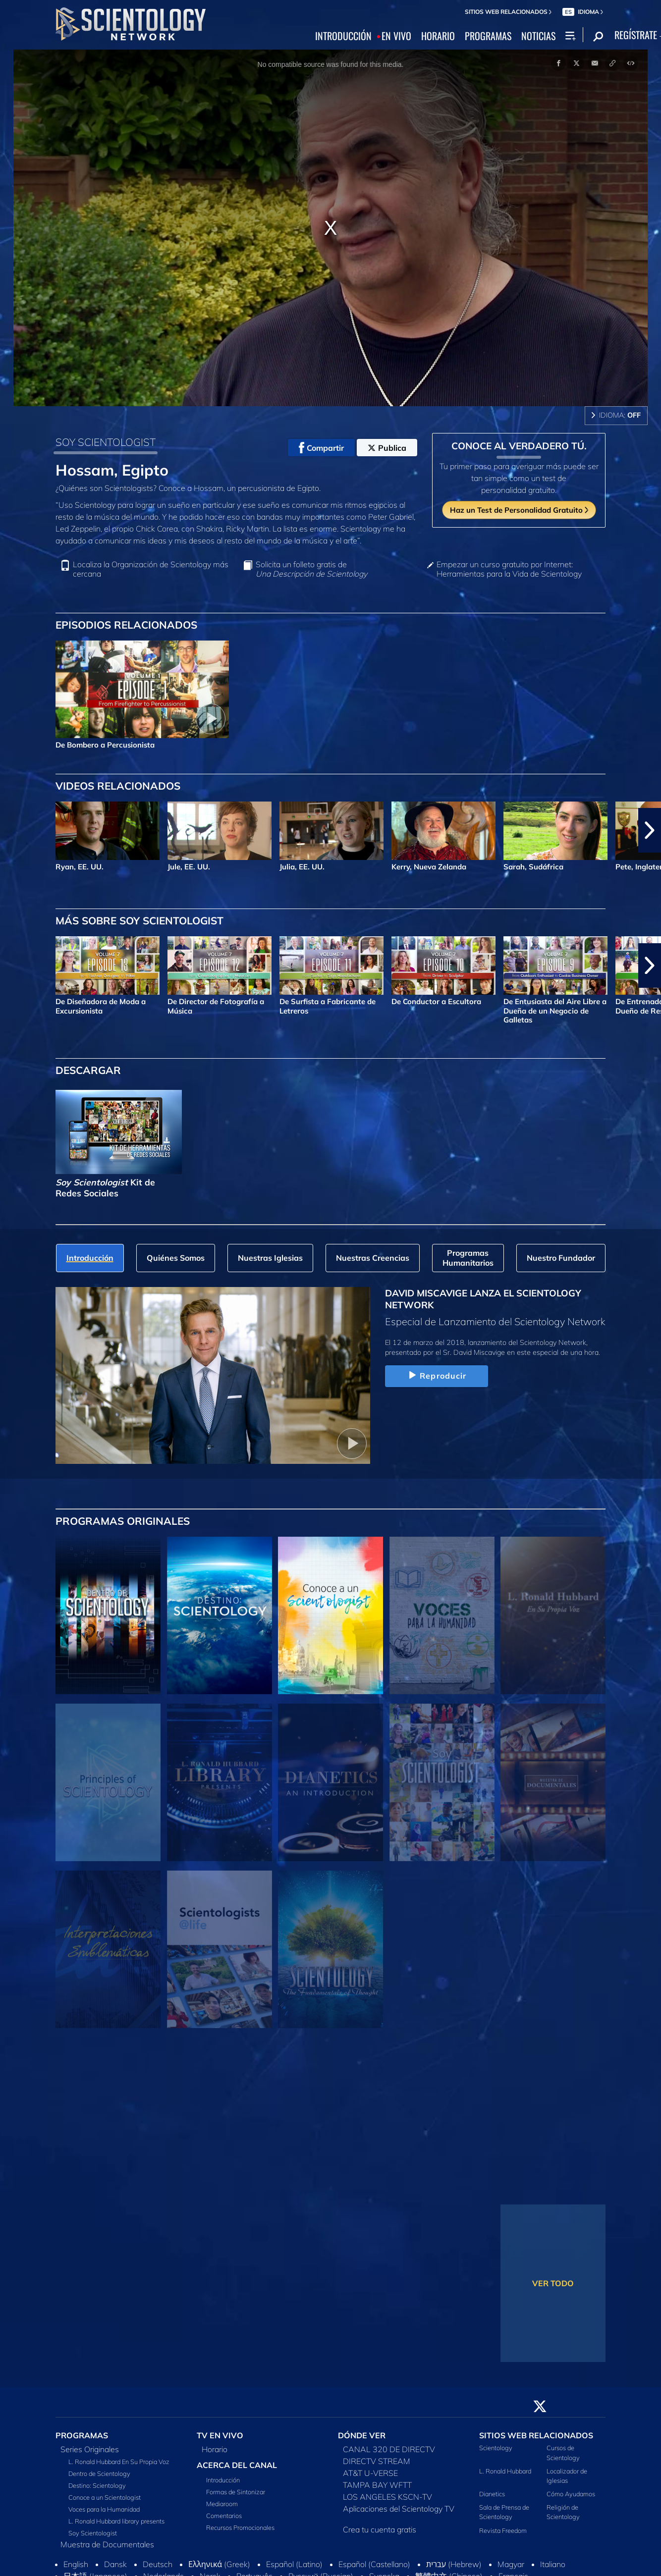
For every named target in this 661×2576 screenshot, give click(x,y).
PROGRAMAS (488, 36)
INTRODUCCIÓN (343, 36)
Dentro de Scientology (99, 2473)
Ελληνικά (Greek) (219, 2564)
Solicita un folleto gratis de (311, 569)
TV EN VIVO (220, 2435)
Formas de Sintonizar (235, 2492)
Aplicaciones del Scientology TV (398, 2509)
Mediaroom (222, 2504)
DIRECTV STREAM (376, 2461)
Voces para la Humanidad (104, 2509)
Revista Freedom (503, 2530)
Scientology (495, 2448)
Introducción (223, 2480)
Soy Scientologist (92, 2533)
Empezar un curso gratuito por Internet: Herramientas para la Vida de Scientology (509, 569)
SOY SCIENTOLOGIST (105, 441)
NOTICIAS (538, 36)
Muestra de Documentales (107, 2544)
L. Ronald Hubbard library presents (116, 2521)
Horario (214, 2449)
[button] (649, 830)
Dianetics (492, 2494)
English (75, 2564)
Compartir (321, 448)
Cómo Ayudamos (571, 2494)
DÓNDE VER (362, 2435)
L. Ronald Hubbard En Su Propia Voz (118, 2462)
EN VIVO (396, 36)
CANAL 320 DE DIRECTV (389, 2449)
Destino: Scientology (97, 2485)
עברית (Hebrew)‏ (454, 2564)
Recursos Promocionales (240, 2527)
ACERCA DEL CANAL (237, 2465)
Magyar (510, 2564)
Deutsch (157, 2564)
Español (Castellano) (374, 2564)
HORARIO (438, 36)
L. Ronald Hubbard (505, 2471)
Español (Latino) (294, 2564)
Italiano (552, 2564)
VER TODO (553, 2283)
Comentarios (224, 2516)
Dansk (115, 2564)
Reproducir (436, 1375)
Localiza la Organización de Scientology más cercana (150, 569)
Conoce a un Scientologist (104, 2497)
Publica (387, 448)
